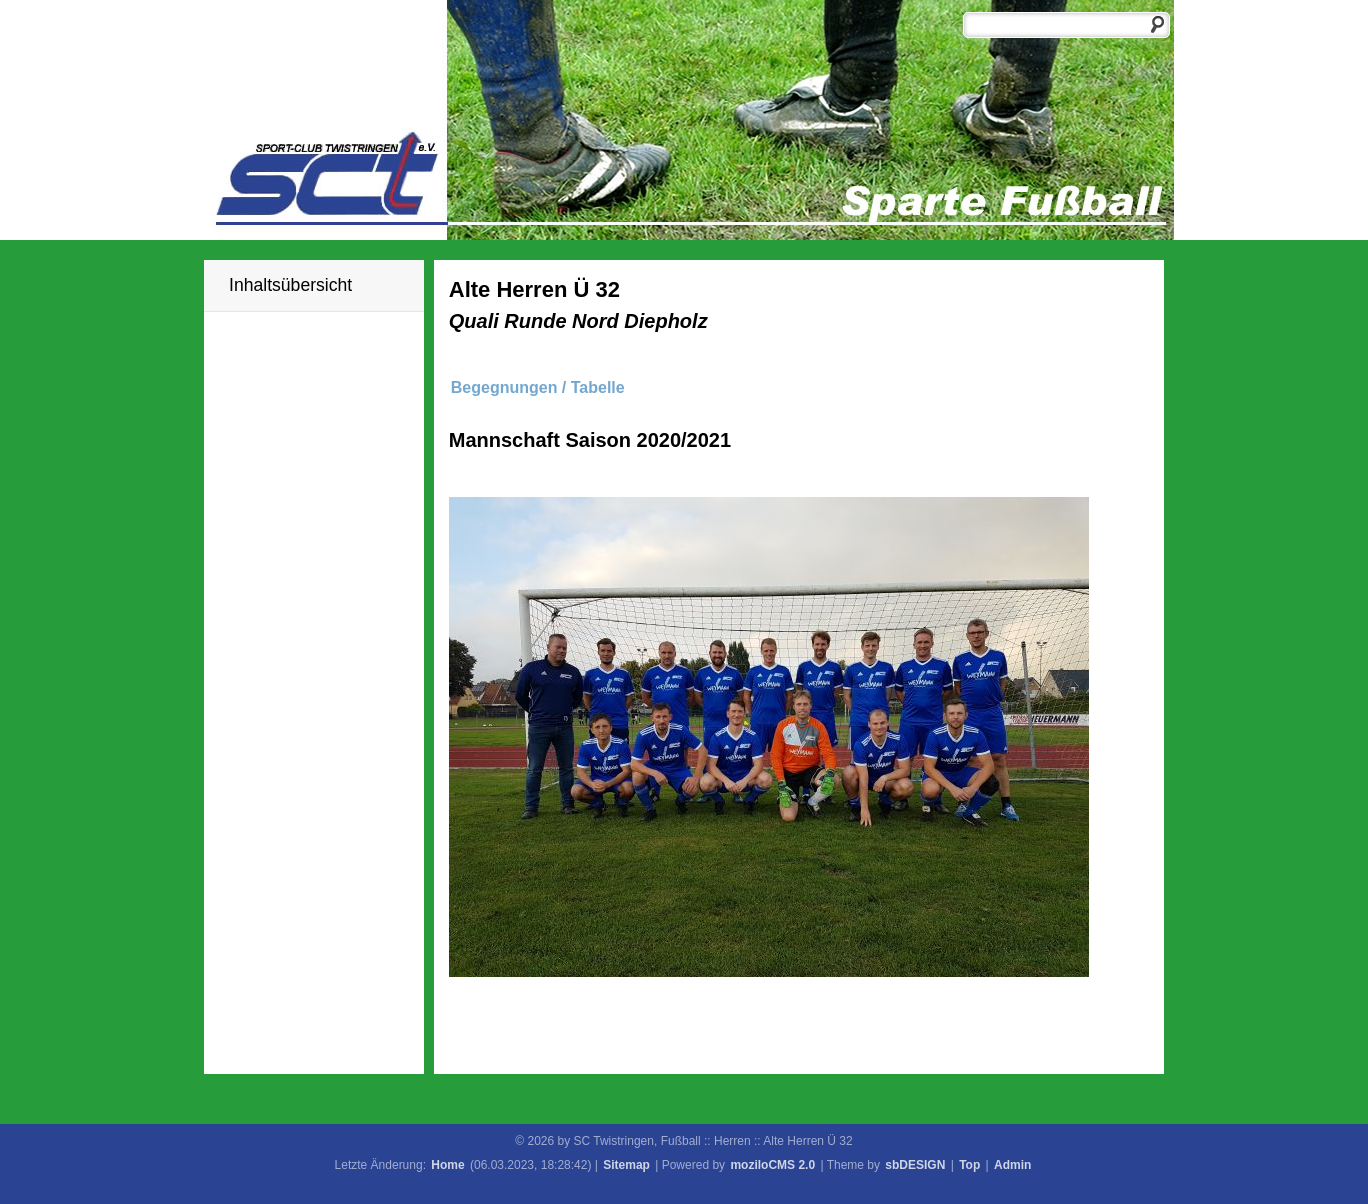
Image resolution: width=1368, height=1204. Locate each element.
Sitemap (626, 1165)
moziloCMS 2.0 (772, 1165)
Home (447, 1165)
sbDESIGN (915, 1165)
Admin (1012, 1165)
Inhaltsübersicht (290, 285)
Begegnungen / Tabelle (538, 387)
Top (969, 1165)
